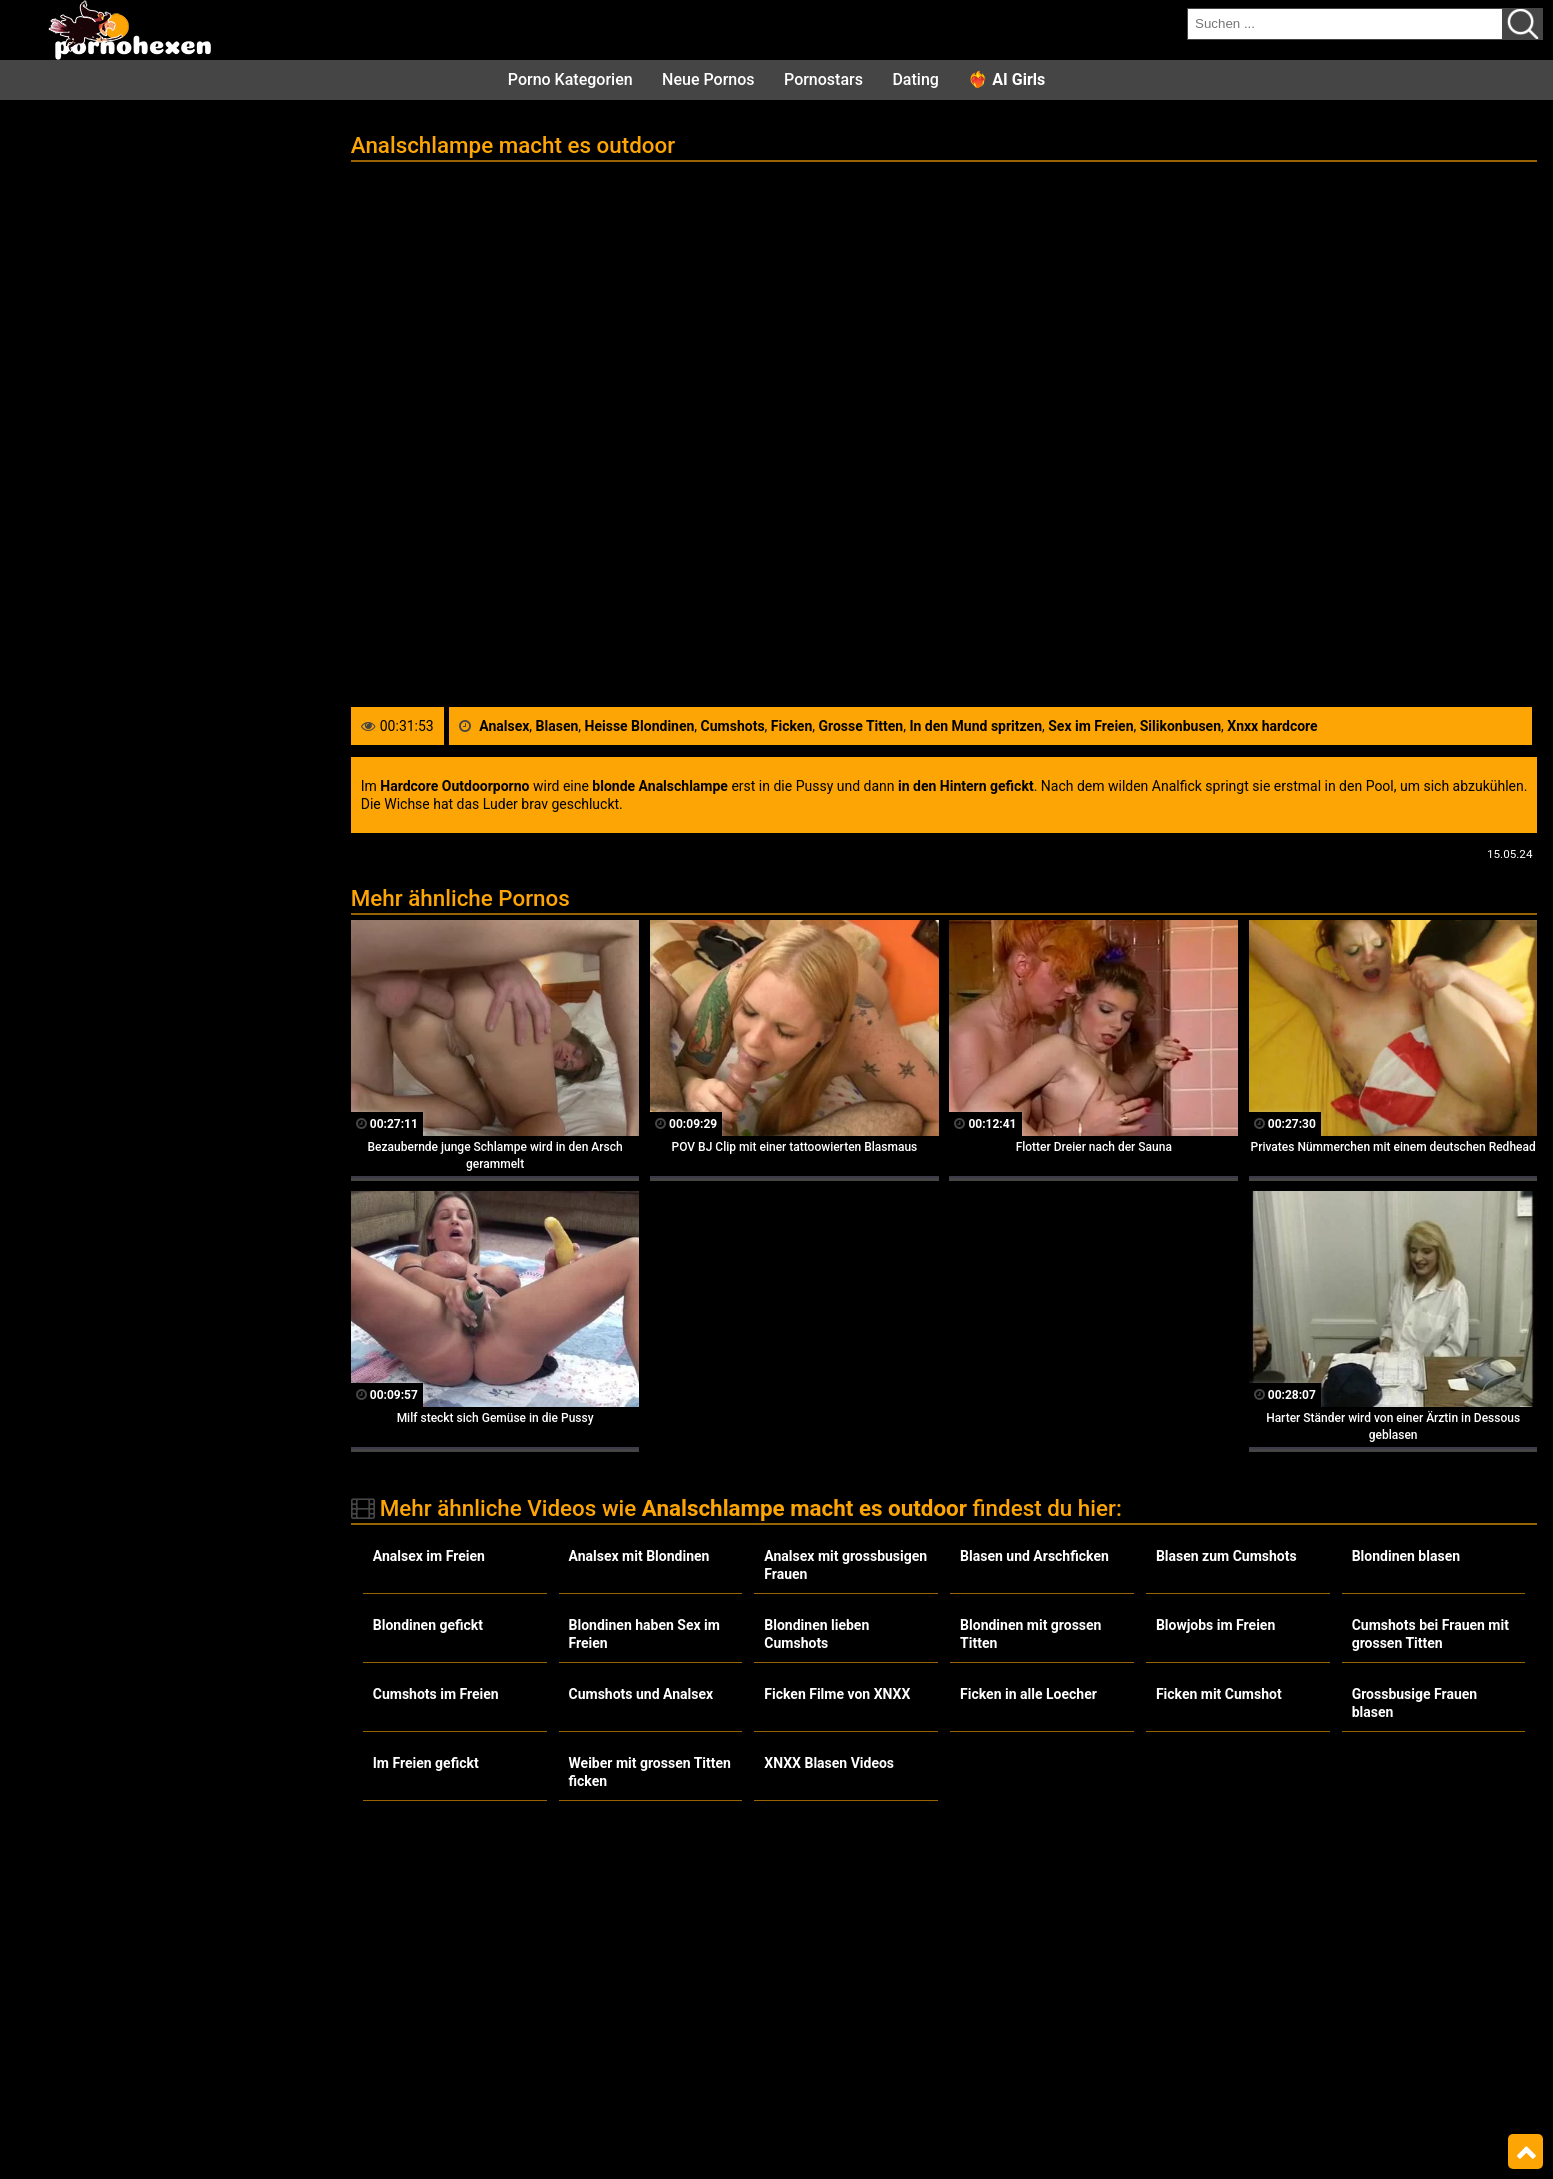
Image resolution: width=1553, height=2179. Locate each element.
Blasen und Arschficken (1034, 1556)
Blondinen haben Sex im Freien (644, 1634)
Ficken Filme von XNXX (837, 1694)
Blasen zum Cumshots (1226, 1556)
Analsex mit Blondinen (639, 1556)
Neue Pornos (708, 79)
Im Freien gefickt (426, 1763)
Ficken (791, 726)
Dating (915, 79)
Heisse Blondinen (640, 726)
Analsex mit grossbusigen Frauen (845, 1565)
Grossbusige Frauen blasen (1415, 1703)
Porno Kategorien (570, 79)
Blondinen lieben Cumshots (816, 1634)
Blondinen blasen (1406, 1556)
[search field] (1345, 24)
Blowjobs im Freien (1215, 1625)
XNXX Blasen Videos (829, 1763)
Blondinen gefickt (428, 1625)
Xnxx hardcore (1272, 726)
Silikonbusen (1180, 726)
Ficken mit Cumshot (1219, 1694)
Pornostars (823, 79)
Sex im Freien (1090, 726)
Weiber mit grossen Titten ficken (650, 1772)
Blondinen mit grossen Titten (1030, 1634)
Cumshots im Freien (436, 1694)
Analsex (504, 726)
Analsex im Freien (429, 1556)
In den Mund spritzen (975, 726)
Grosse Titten (861, 726)
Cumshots (733, 726)
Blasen (557, 726)
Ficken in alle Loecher (1028, 1694)
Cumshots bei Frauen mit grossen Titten (1430, 1634)
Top (1525, 2152)
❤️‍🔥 (1006, 79)
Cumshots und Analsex (641, 1694)
